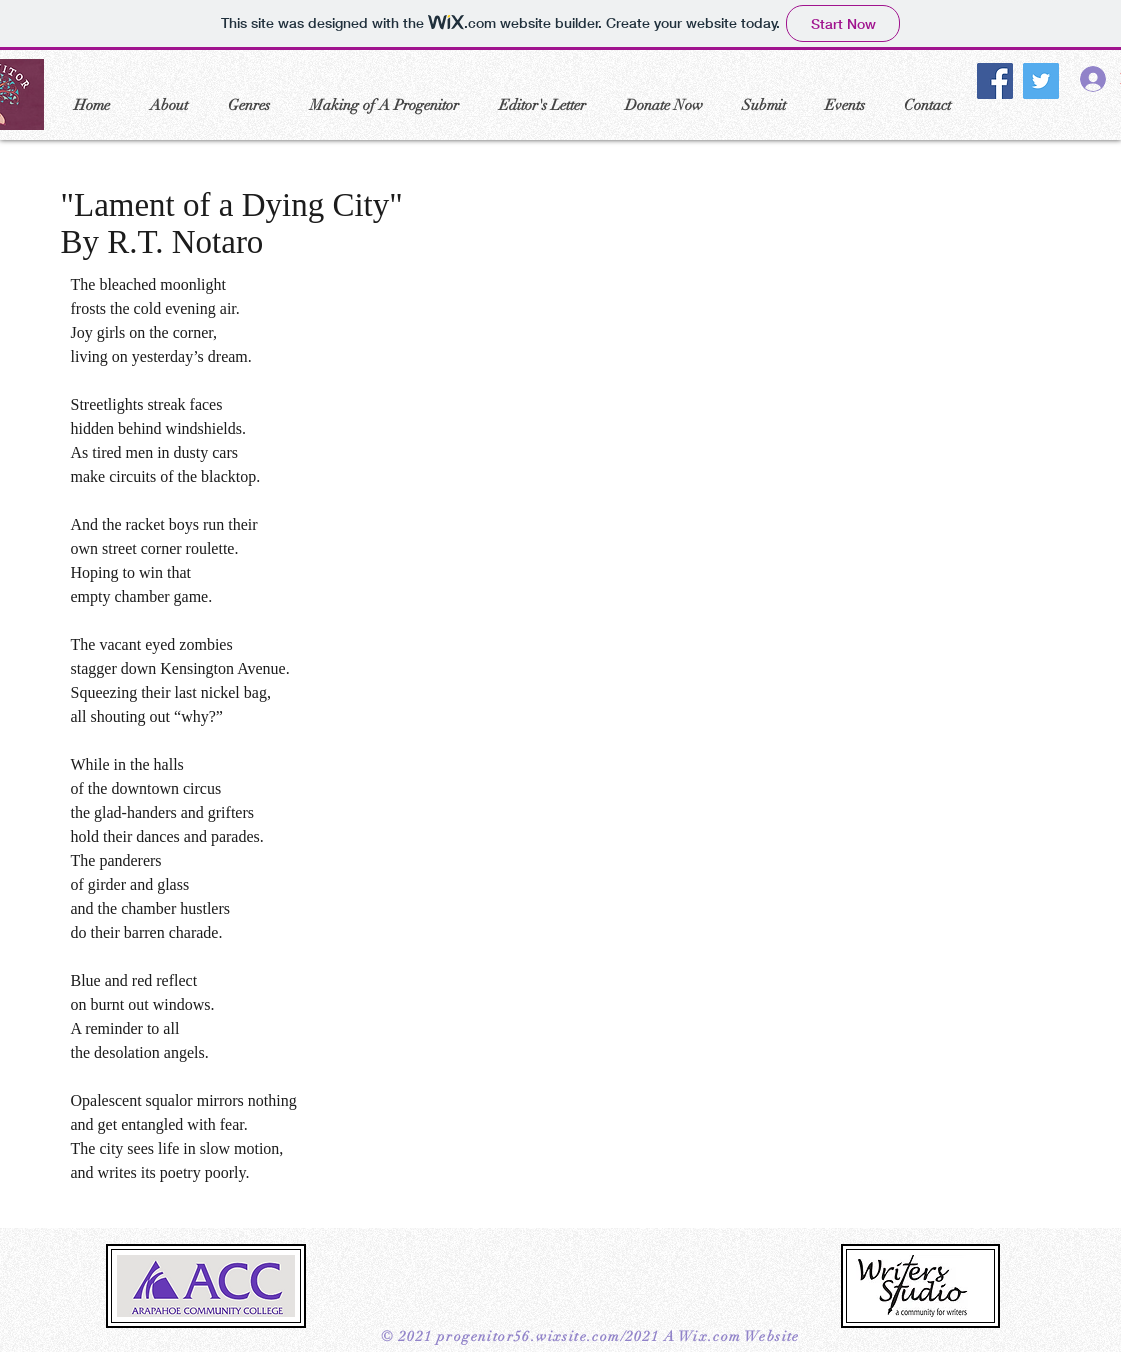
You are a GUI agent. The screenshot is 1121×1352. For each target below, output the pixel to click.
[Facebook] (995, 81)
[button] (169, 105)
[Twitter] (1041, 81)
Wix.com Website (739, 1336)
